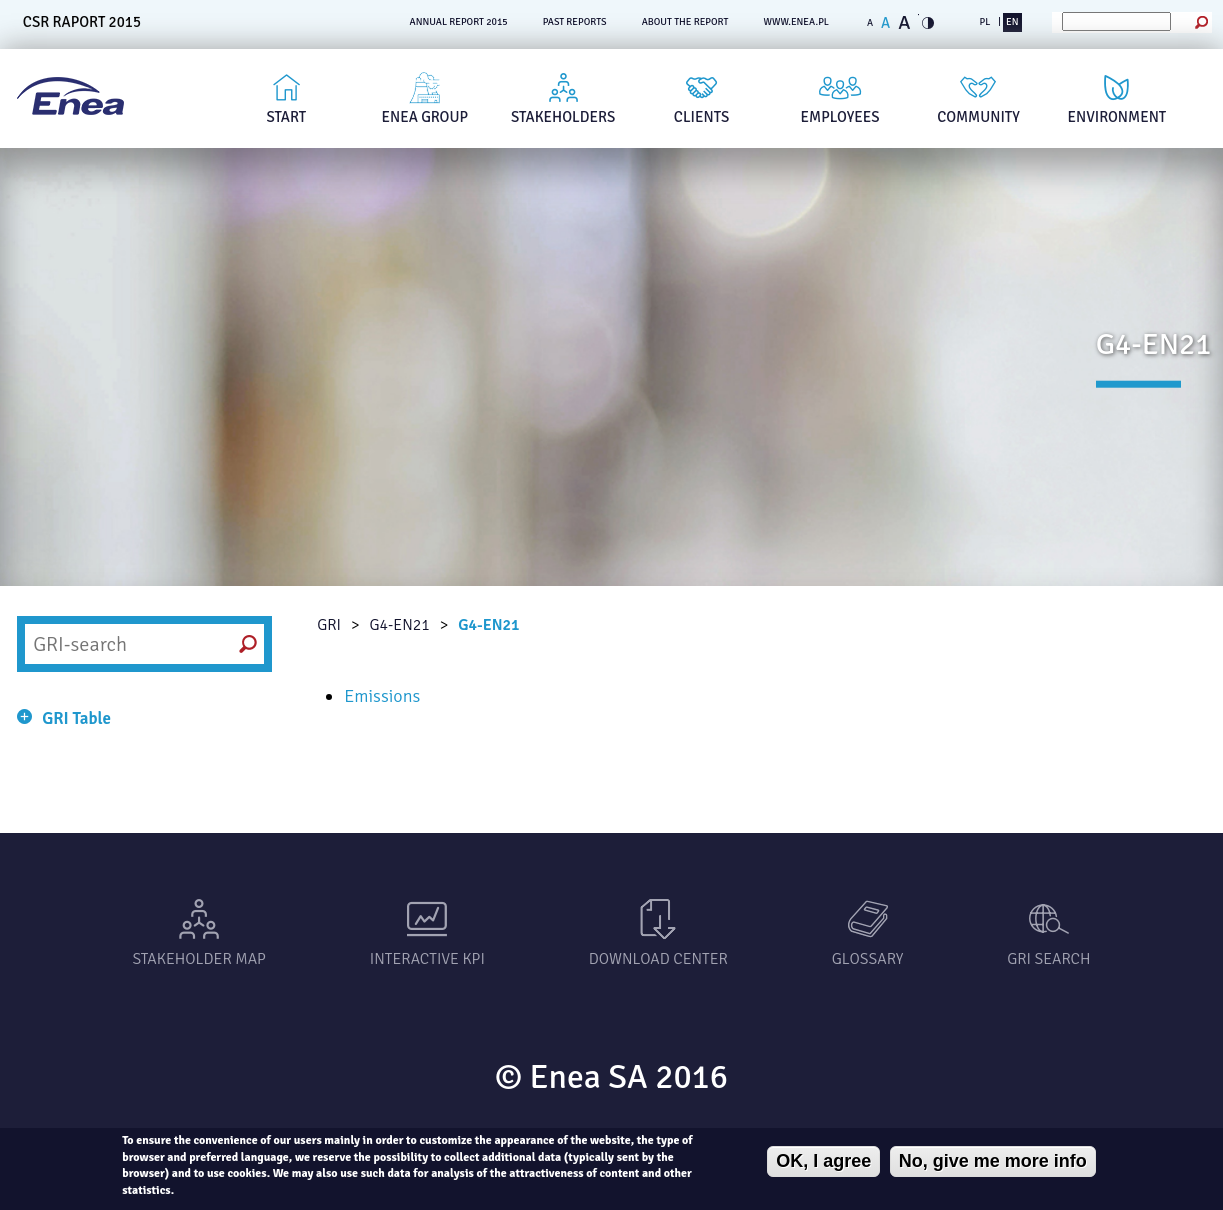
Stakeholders (563, 117)
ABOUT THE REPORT (685, 22)
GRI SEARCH (1048, 959)
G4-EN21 (399, 625)
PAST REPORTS (575, 22)
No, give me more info (993, 1161)
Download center (658, 959)
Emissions (382, 696)
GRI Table (76, 718)
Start (286, 117)
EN (1012, 22)
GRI (329, 625)
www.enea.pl (796, 22)
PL (984, 22)
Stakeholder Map (198, 959)
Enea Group (425, 117)
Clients (702, 117)
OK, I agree (823, 1161)
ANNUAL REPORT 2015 (459, 22)
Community (978, 117)
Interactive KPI (427, 959)
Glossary (867, 959)
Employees (840, 117)
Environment (1117, 117)
